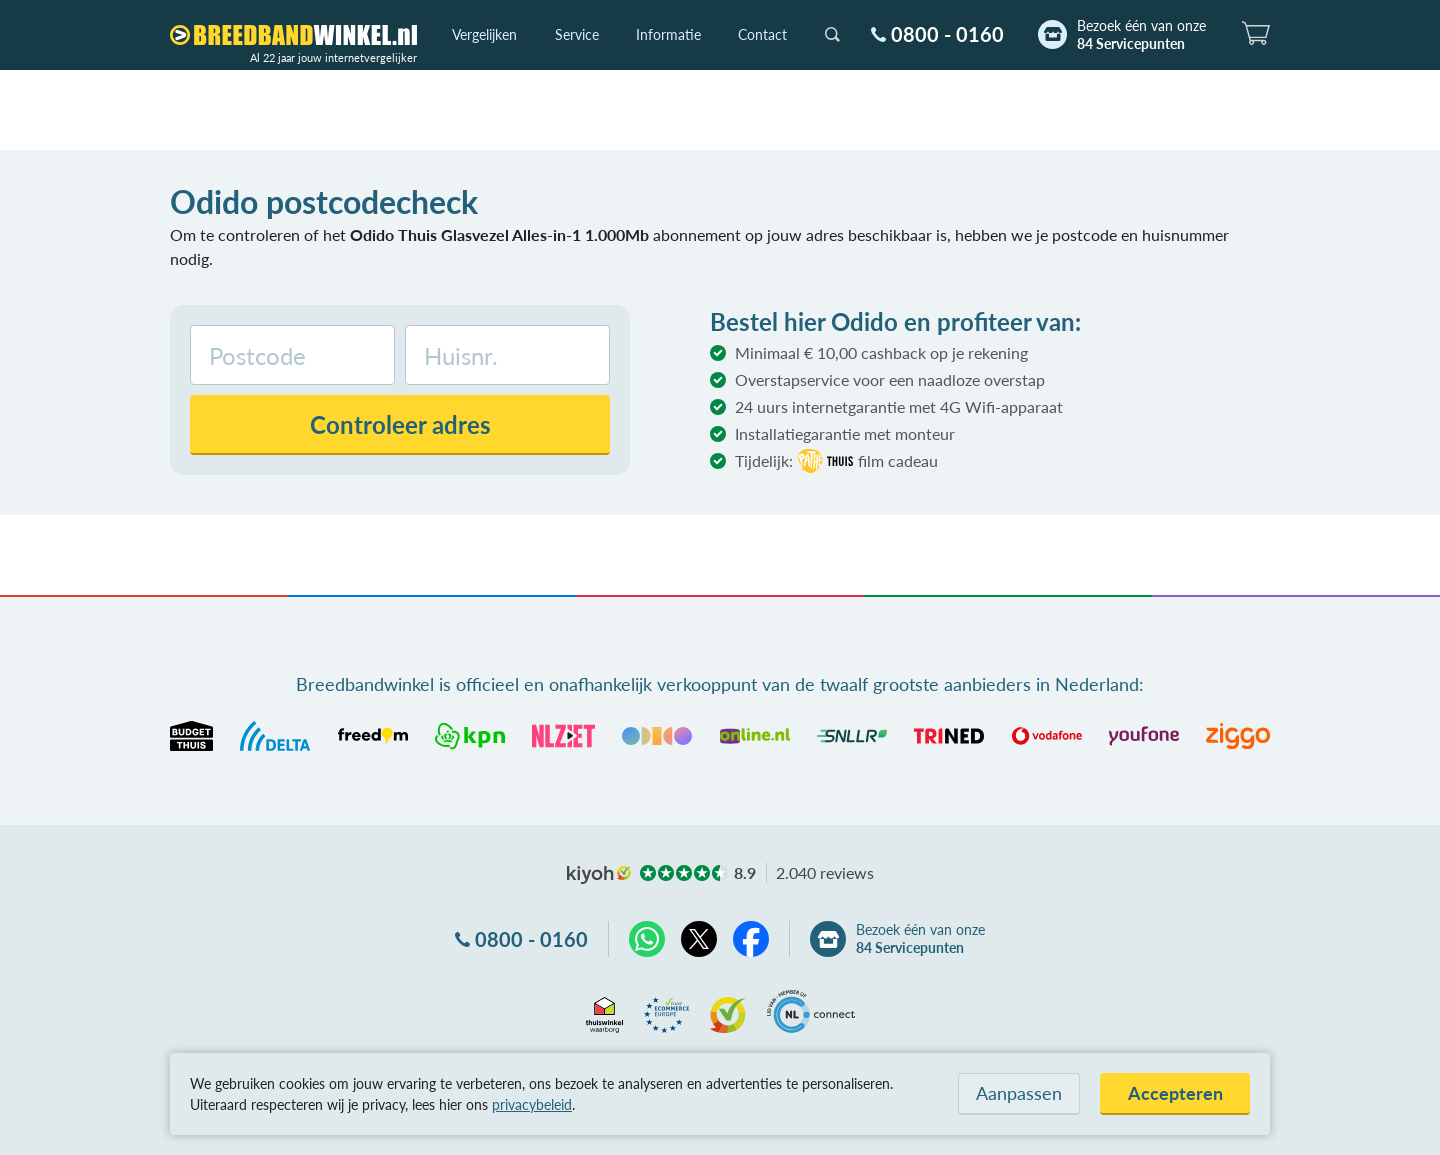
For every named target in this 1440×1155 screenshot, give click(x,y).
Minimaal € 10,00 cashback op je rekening (881, 352)
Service (577, 34)
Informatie (668, 34)
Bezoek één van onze (1141, 35)
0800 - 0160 (947, 34)
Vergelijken (484, 34)
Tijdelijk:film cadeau (836, 461)
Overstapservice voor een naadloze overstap (890, 379)
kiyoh (599, 875)
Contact (762, 34)
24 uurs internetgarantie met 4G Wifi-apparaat (899, 406)
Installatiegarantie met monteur (845, 433)
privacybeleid (532, 1104)
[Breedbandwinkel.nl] (293, 35)
